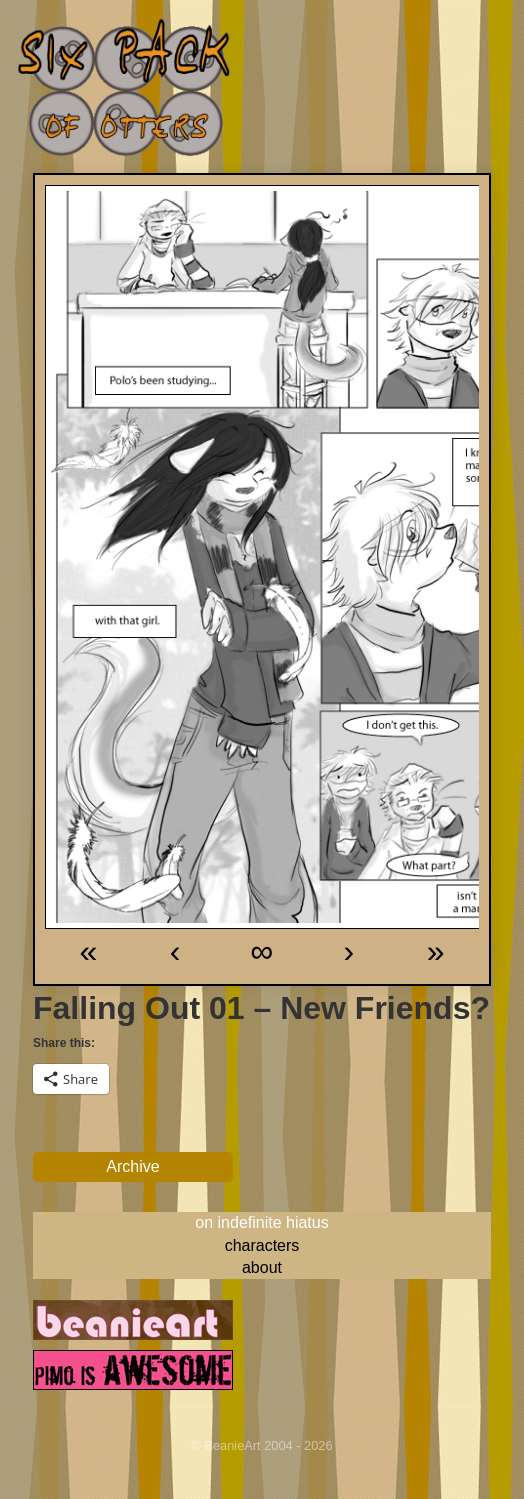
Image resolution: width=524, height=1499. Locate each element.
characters (262, 1245)
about (262, 1267)
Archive (132, 1166)
